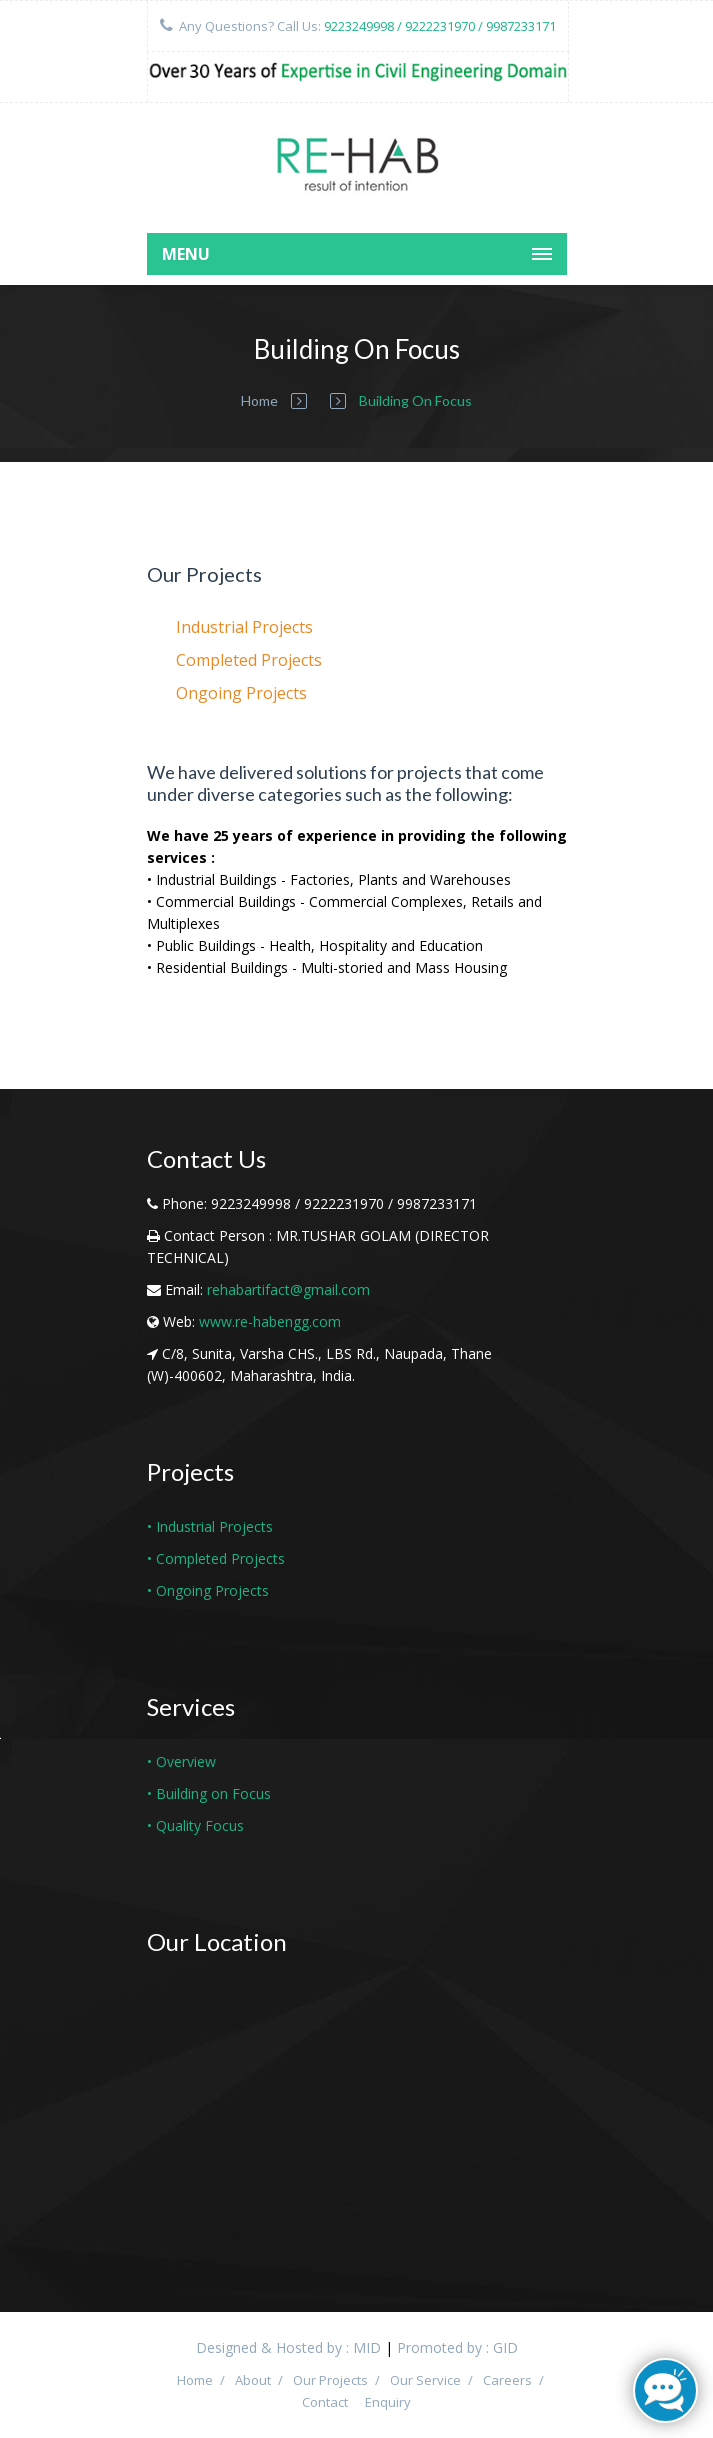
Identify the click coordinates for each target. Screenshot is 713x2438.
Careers (507, 2380)
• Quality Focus (195, 1825)
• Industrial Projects (210, 1526)
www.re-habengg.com (270, 1321)
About (253, 2380)
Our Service (425, 2380)
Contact (325, 2402)
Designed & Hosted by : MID (288, 2347)
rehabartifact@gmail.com (288, 1289)
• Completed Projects (216, 1558)
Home (259, 400)
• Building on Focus (209, 1793)
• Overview (181, 1761)
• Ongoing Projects (208, 1590)
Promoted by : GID (457, 2347)
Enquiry (388, 2402)
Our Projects (330, 2380)
